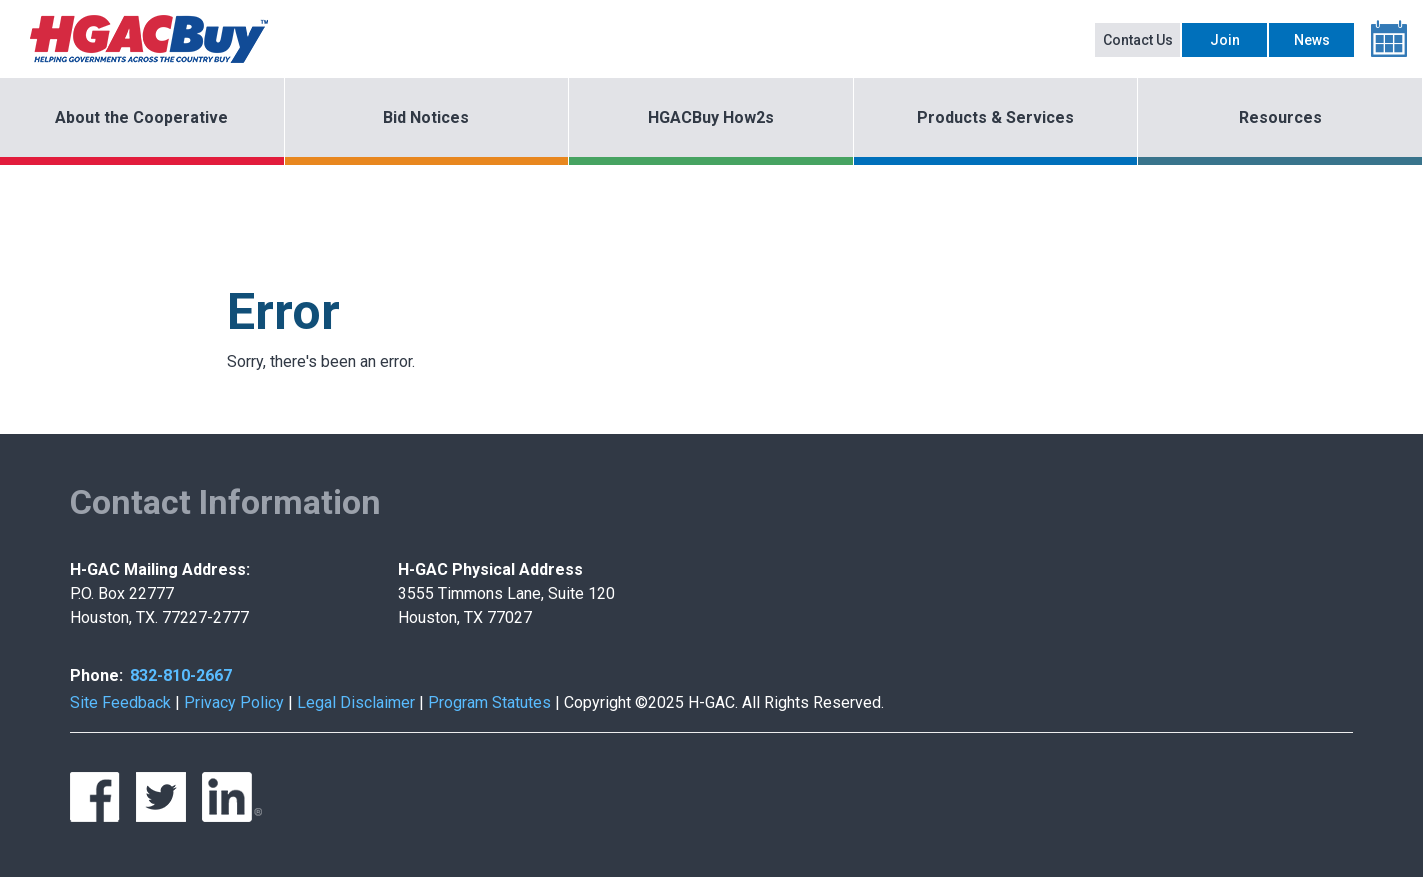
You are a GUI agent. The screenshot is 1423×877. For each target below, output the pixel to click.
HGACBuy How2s (711, 117)
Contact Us (1138, 40)
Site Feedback (120, 702)
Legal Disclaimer (356, 702)
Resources (1280, 117)
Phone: (96, 675)
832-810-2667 (181, 675)
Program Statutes (489, 702)
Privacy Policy (234, 702)
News (1312, 40)
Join (1225, 40)
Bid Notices (426, 117)
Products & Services (995, 117)
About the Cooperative (141, 117)
